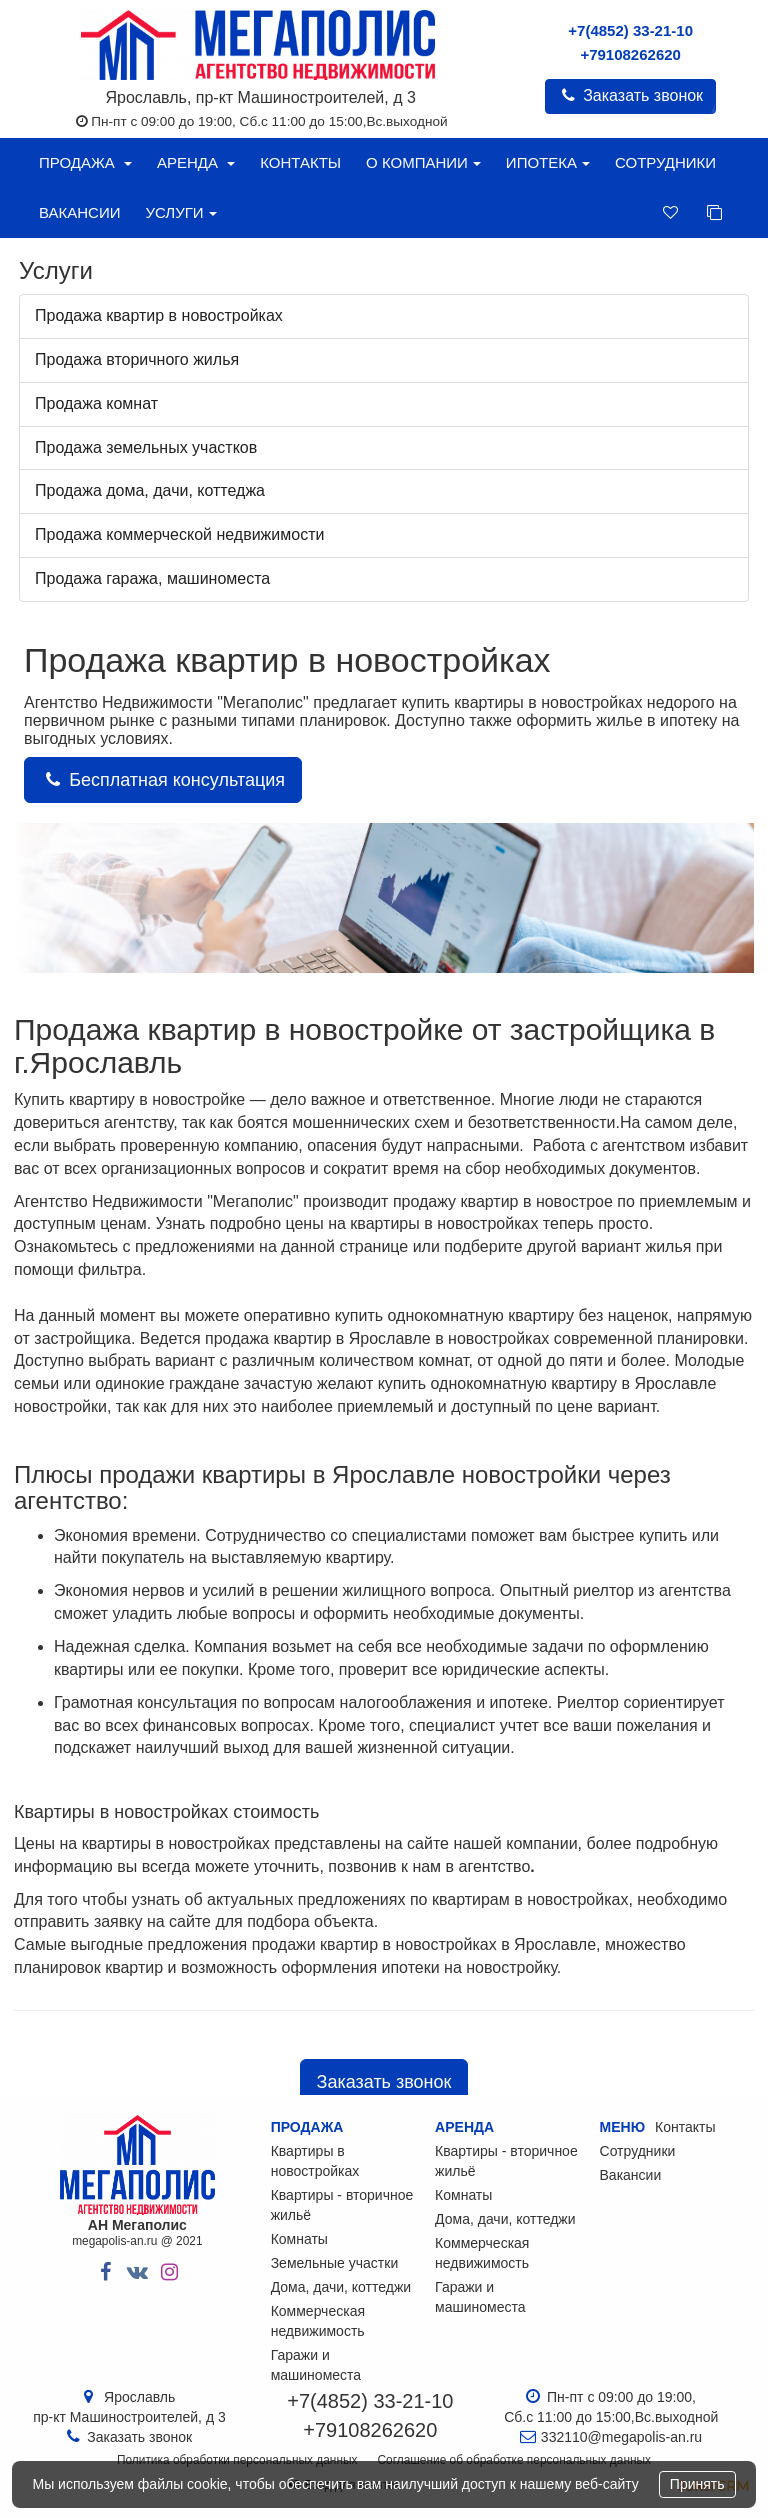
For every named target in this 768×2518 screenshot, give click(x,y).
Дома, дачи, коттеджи (341, 2287)
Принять (697, 2484)
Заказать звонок (630, 95)
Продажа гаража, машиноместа (152, 578)
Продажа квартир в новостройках (159, 315)
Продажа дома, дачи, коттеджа (150, 490)
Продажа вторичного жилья (137, 359)
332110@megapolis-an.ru (621, 2437)
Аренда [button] (196, 162)
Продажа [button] (85, 162)
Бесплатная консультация (163, 780)
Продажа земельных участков (146, 447)
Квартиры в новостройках (315, 2161)
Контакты (300, 162)
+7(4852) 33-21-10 (630, 30)
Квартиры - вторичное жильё (342, 2205)
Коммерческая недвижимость (318, 2321)
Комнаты (299, 2239)
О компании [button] (423, 162)
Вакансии (79, 212)
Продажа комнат (96, 403)
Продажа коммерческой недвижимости (179, 534)
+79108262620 (630, 54)
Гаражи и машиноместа (316, 2365)
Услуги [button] (180, 212)
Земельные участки (335, 2263)
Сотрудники (665, 162)
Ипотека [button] (548, 162)
